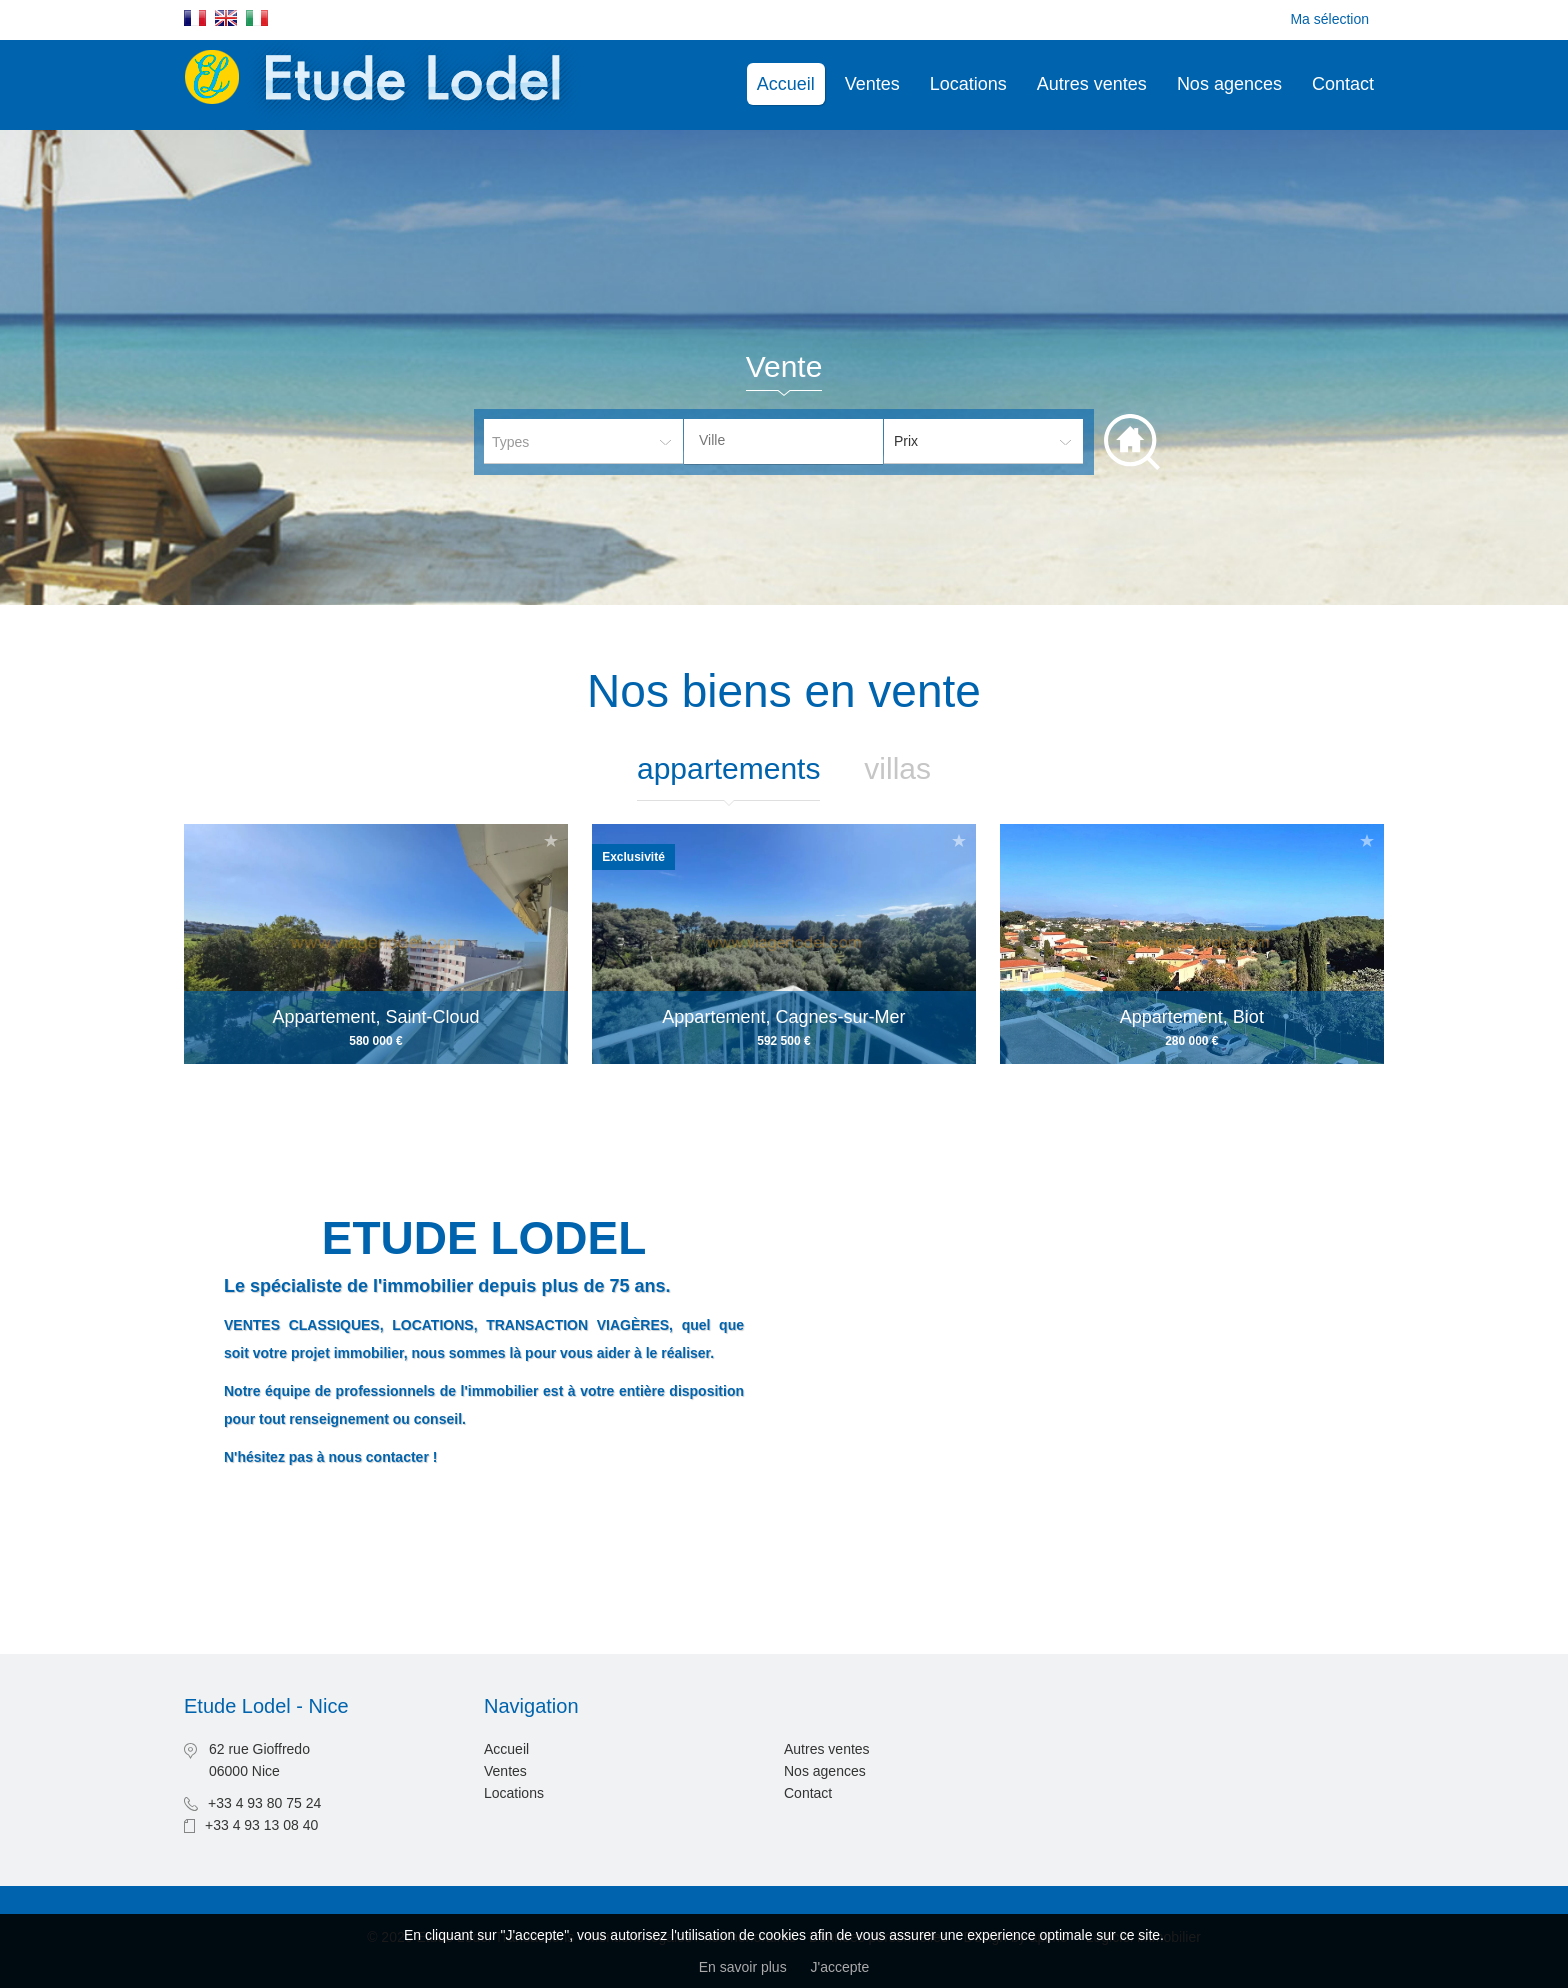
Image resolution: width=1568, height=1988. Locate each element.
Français (195, 18)
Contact (1343, 84)
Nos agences (1229, 84)
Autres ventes (1092, 84)
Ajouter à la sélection (551, 840)
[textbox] (799, 440)
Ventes (872, 84)
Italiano (257, 18)
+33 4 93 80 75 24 (264, 1803)
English (226, 18)
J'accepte (840, 1967)
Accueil (786, 84)
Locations (968, 84)
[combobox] (783, 441)
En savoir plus (743, 1967)
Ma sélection (1329, 19)
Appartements (728, 768)
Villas (897, 768)
